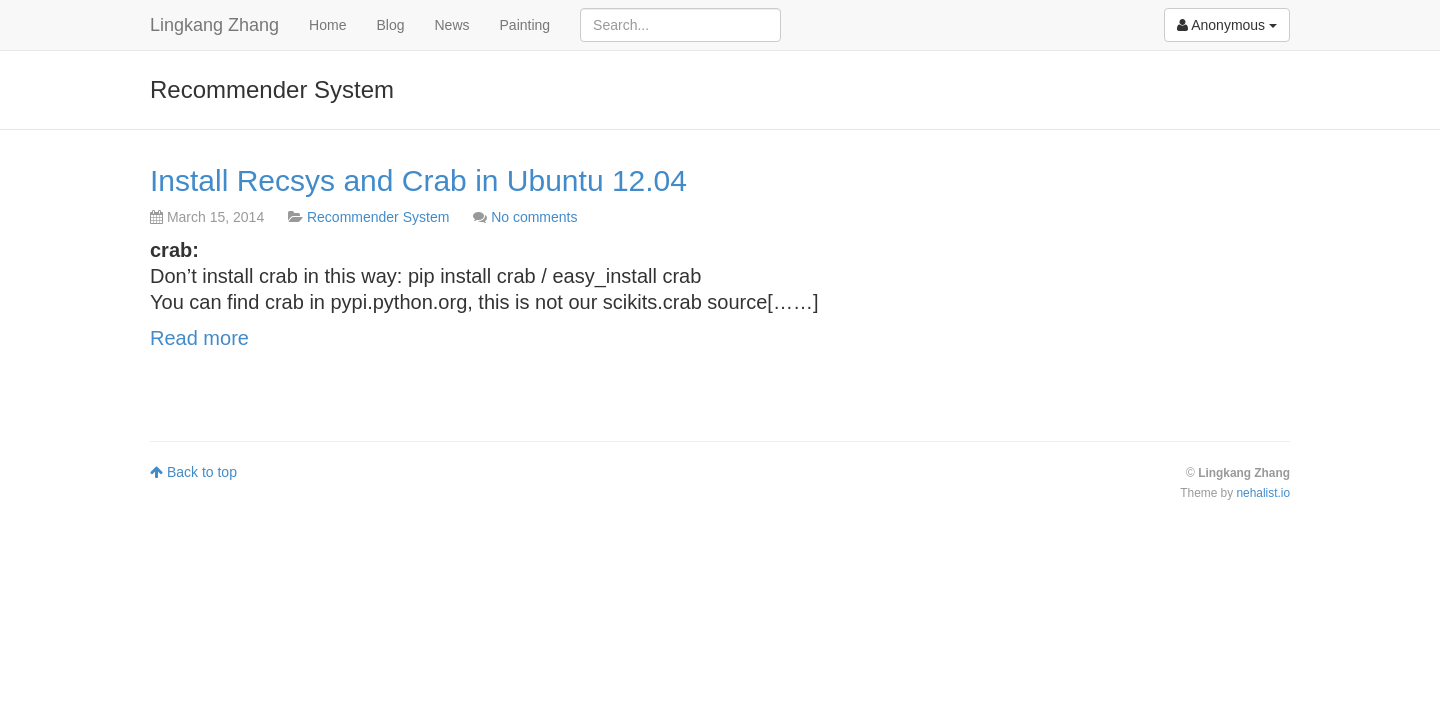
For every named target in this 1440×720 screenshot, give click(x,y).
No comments (534, 217)
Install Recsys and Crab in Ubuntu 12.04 (418, 180)
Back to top (193, 472)
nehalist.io (1263, 493)
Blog (390, 25)
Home (327, 25)
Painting (525, 25)
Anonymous (1227, 25)
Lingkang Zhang (214, 25)
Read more (199, 338)
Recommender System (378, 217)
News (452, 25)
